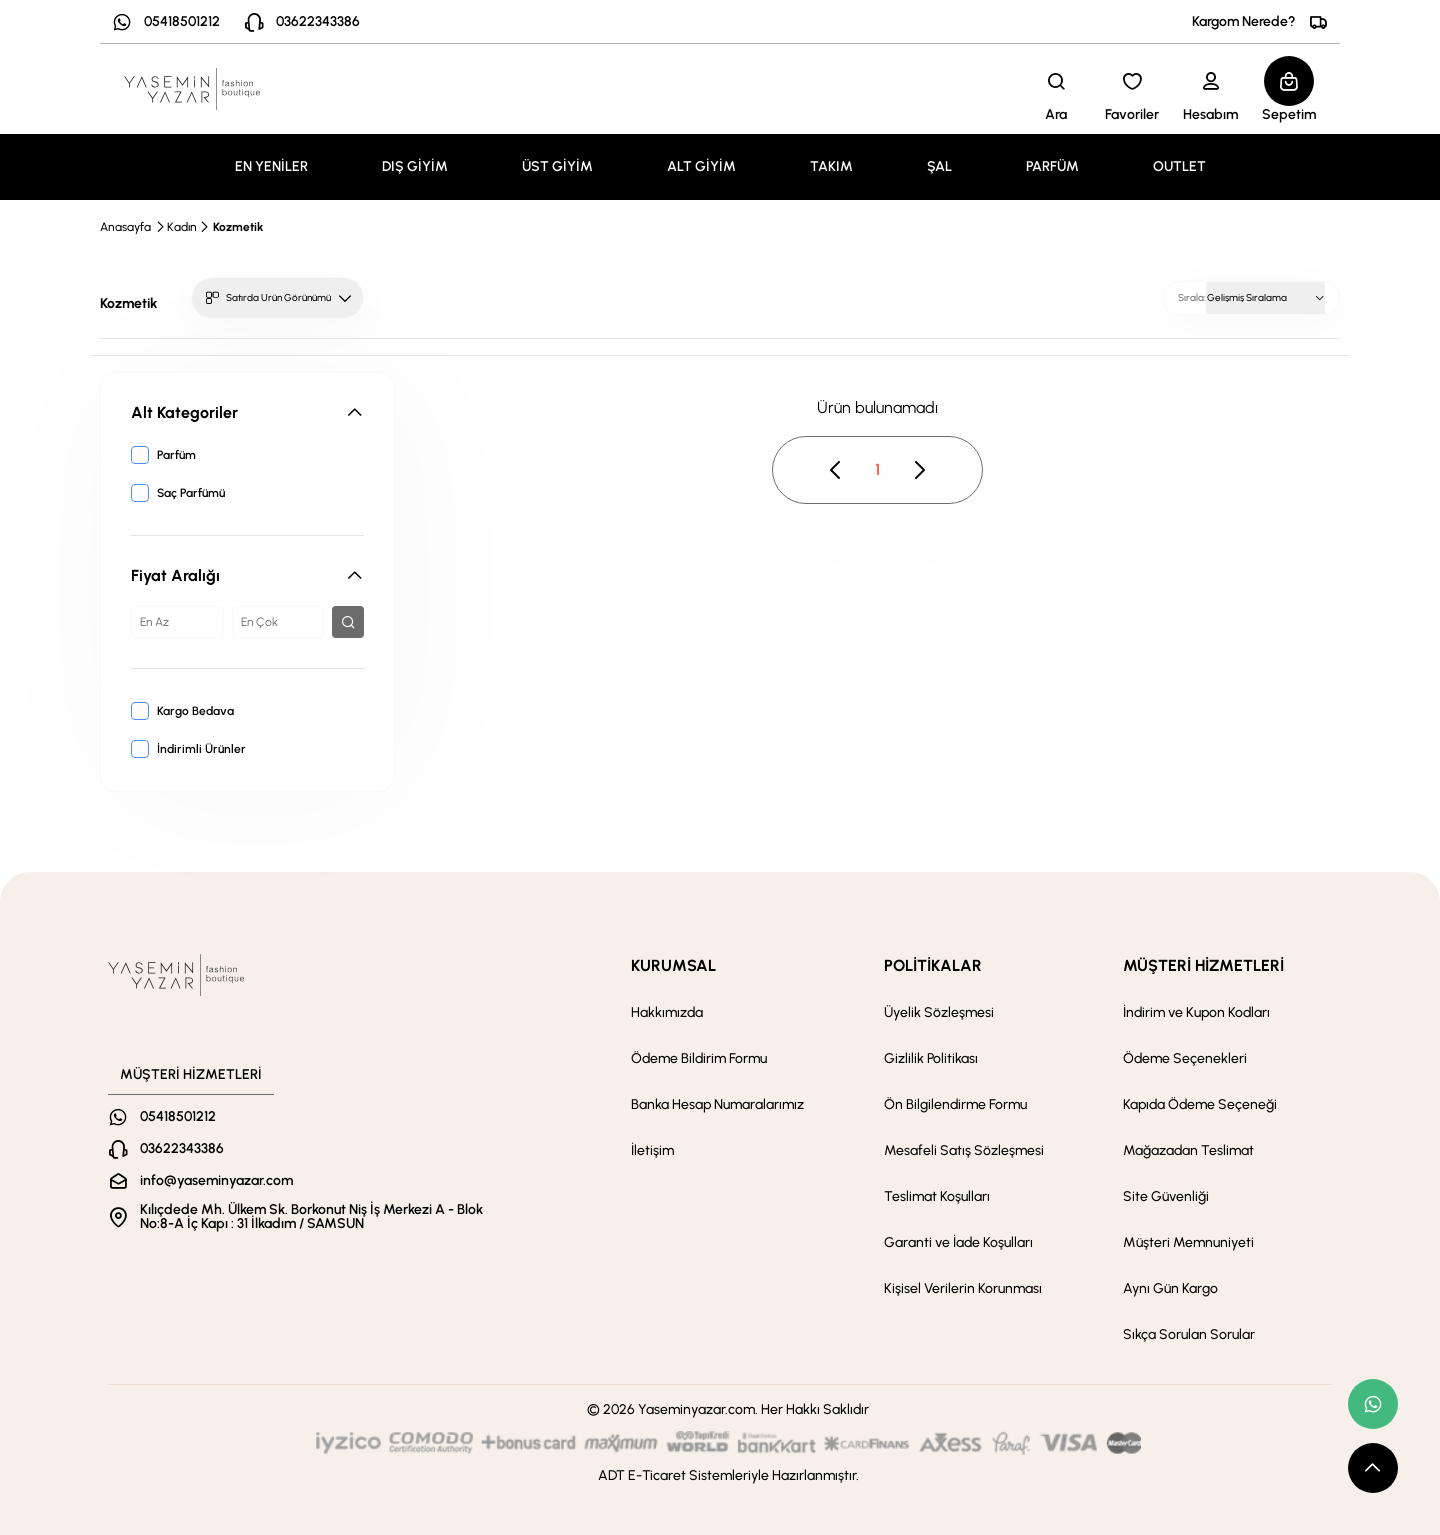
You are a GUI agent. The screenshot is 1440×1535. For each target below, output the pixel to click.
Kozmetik (238, 227)
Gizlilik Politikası (931, 1058)
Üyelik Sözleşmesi (939, 1012)
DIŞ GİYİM (415, 166)
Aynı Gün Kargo (1170, 1288)
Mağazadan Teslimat (1188, 1150)
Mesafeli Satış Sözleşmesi (964, 1150)
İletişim (652, 1150)
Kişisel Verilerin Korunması (963, 1288)
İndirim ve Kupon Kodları (1196, 1012)
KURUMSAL (673, 965)
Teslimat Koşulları (937, 1196)
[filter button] (348, 622)
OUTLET (1179, 166)
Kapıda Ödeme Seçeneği (1200, 1104)
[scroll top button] (1373, 1468)
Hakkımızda (667, 1012)
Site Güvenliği (1166, 1196)
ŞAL (939, 166)
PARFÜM (1052, 166)
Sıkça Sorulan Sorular (1189, 1334)
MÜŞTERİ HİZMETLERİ (1203, 965)
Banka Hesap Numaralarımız (717, 1104)
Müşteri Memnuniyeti (1188, 1242)
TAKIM (831, 166)
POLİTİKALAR (933, 965)
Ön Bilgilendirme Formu (955, 1104)
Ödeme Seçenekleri (1185, 1058)
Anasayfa (125, 227)
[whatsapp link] (1373, 1404)
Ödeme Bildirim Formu (699, 1058)
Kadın (182, 227)
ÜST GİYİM (557, 166)
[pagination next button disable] (919, 470)
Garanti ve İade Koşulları (958, 1242)
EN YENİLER (271, 166)
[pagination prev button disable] (836, 470)
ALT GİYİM (701, 166)
